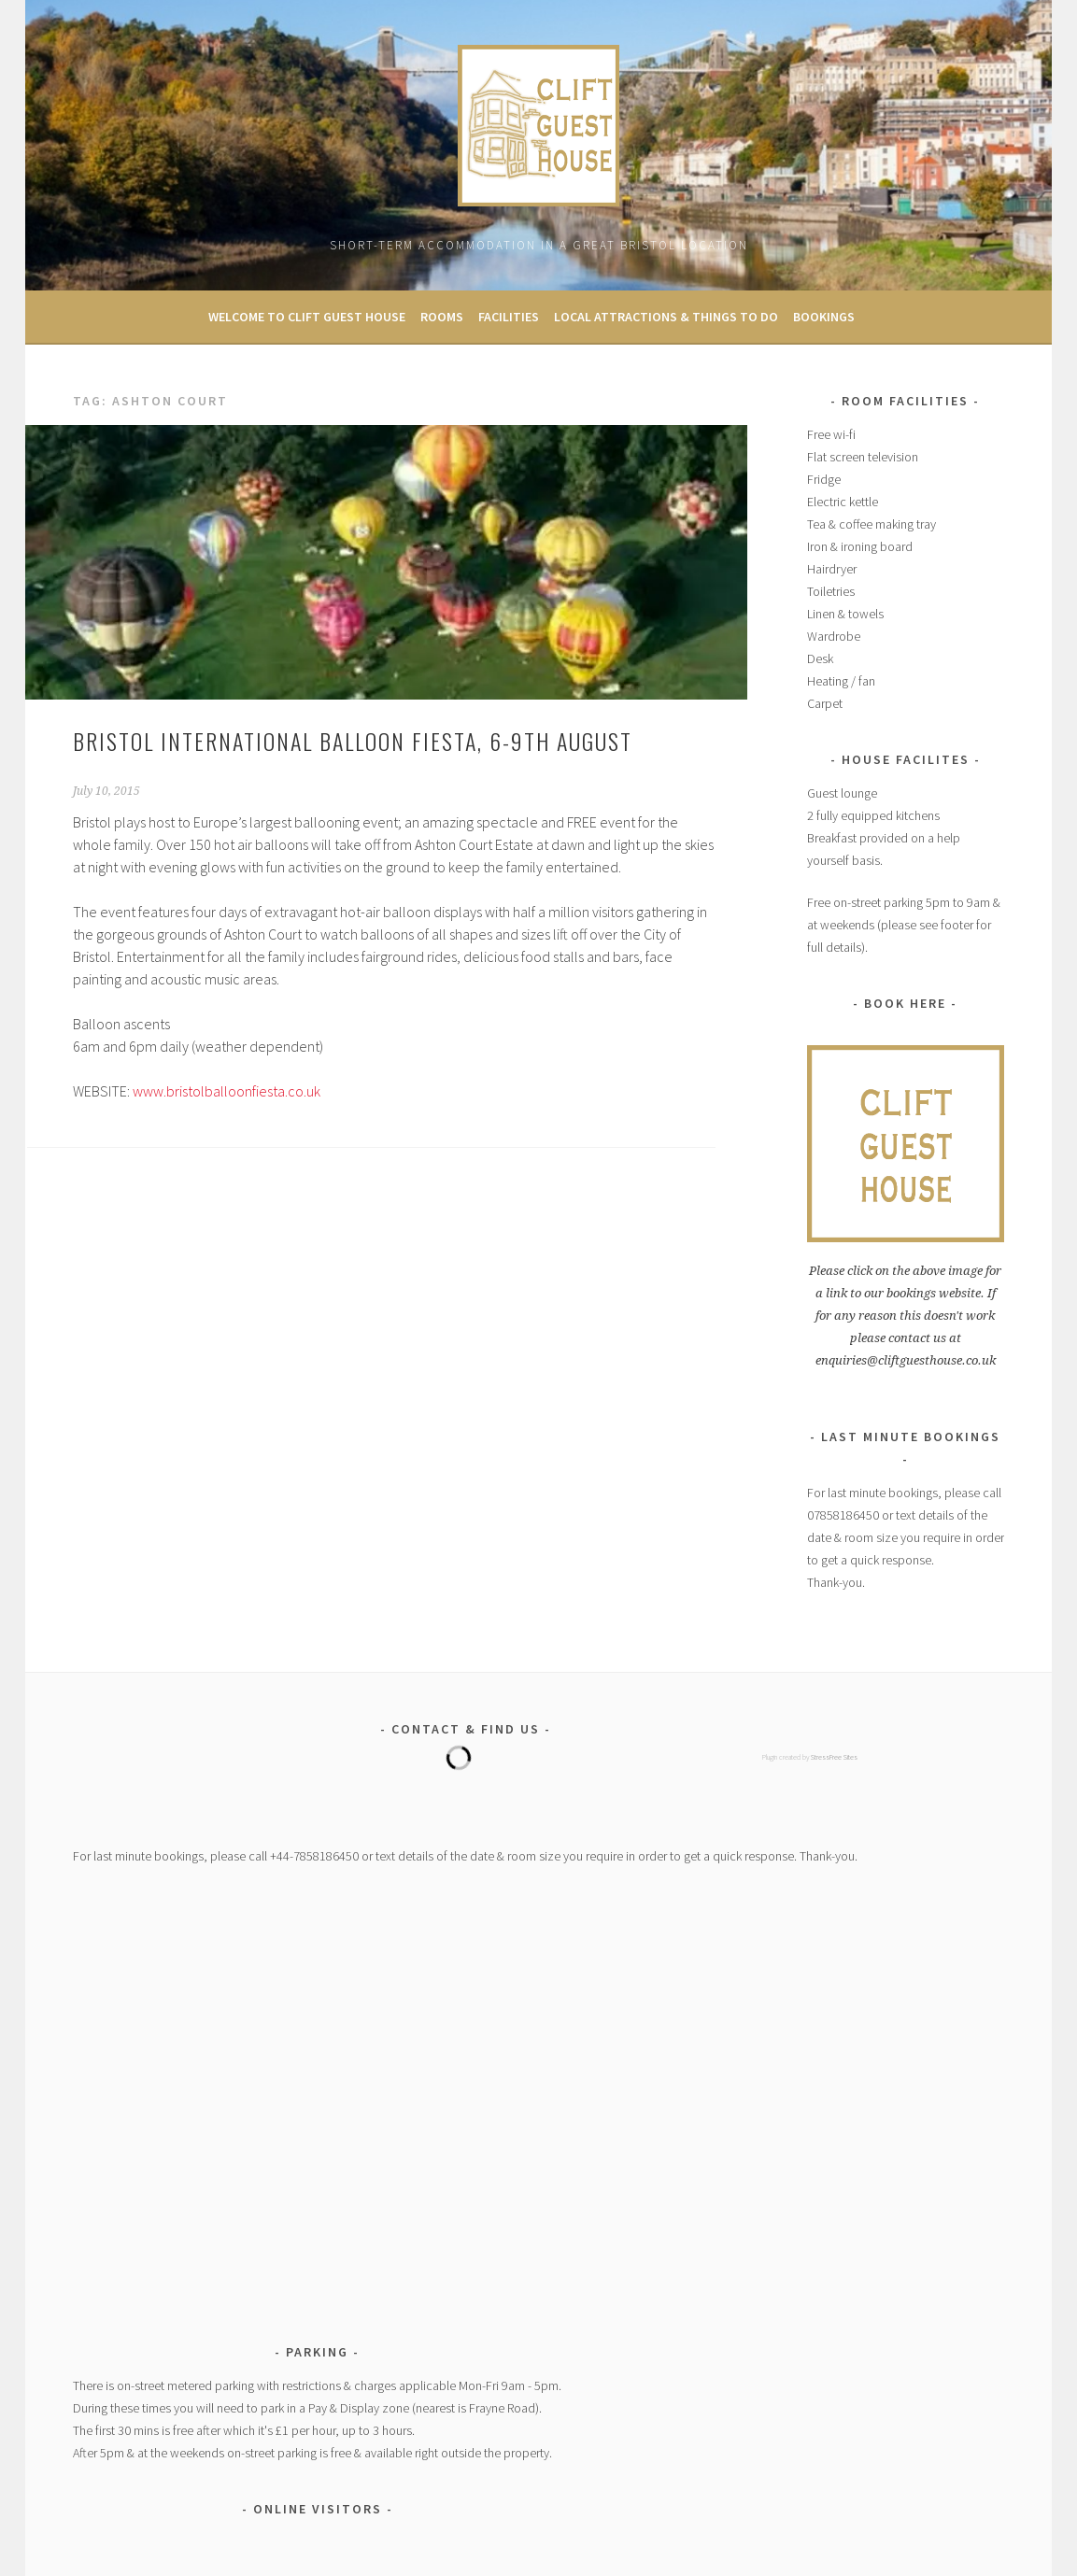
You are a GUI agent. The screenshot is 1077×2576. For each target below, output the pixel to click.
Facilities (508, 316)
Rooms (441, 316)
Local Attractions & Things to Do (666, 316)
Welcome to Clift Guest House (306, 316)
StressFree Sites (834, 1757)
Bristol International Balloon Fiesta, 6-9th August (352, 740)
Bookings (824, 316)
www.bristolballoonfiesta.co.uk (226, 1091)
